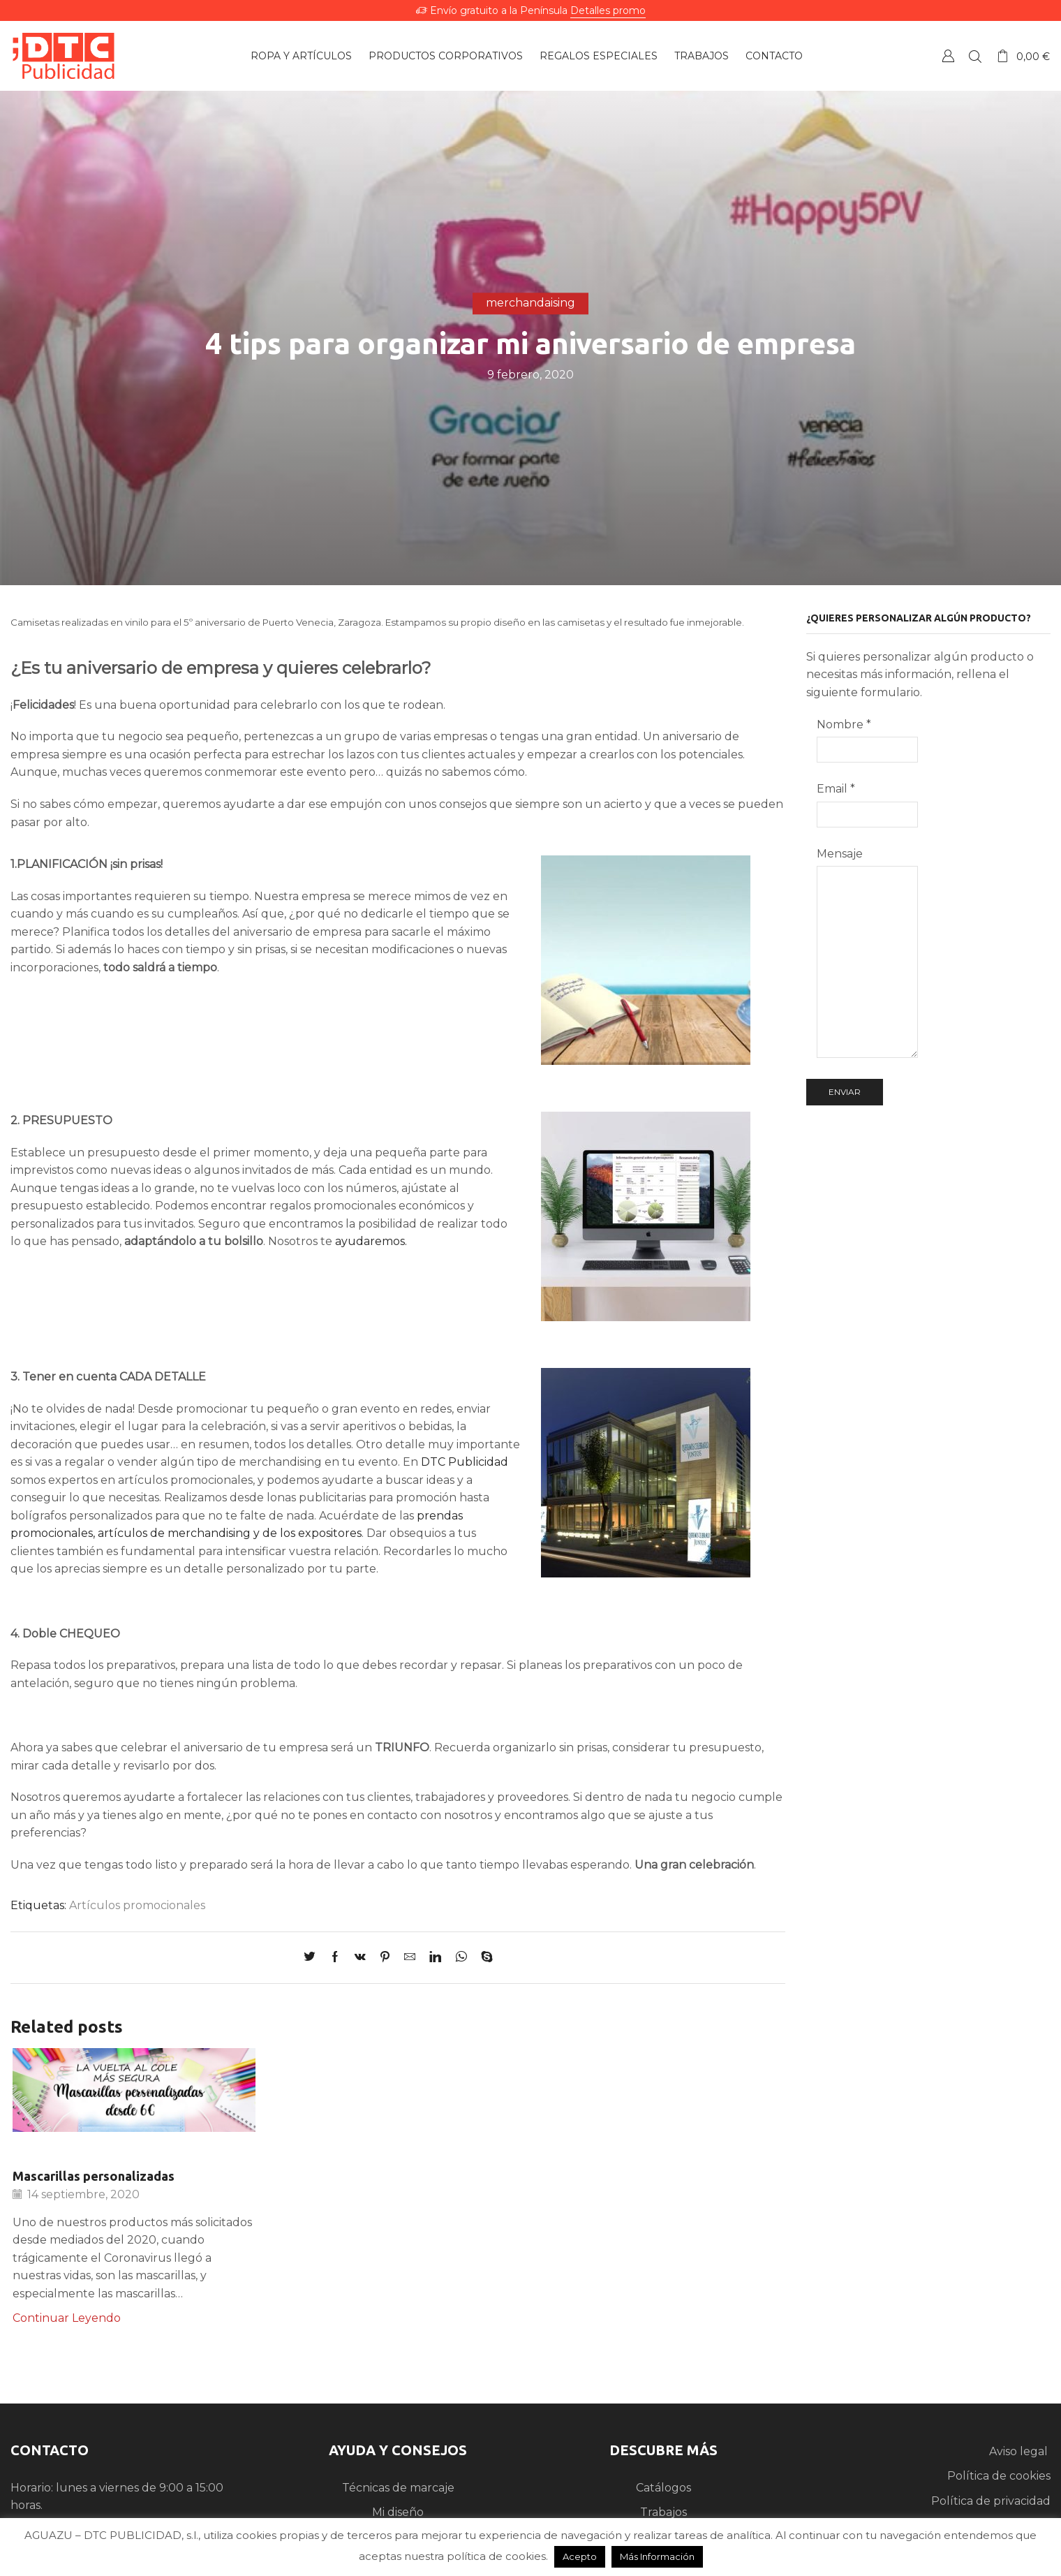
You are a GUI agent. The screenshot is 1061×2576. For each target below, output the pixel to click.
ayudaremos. (369, 1241)
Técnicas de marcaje (398, 2487)
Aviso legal (1020, 2451)
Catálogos (663, 2487)
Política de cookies (999, 2475)
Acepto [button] (580, 2556)
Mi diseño (398, 2512)
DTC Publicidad (464, 1462)
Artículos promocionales (137, 1905)
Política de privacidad (991, 2501)
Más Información (657, 2556)
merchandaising (530, 302)
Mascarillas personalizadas (94, 2176)
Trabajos (663, 2512)
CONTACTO (49, 2450)
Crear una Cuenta (948, 55)
